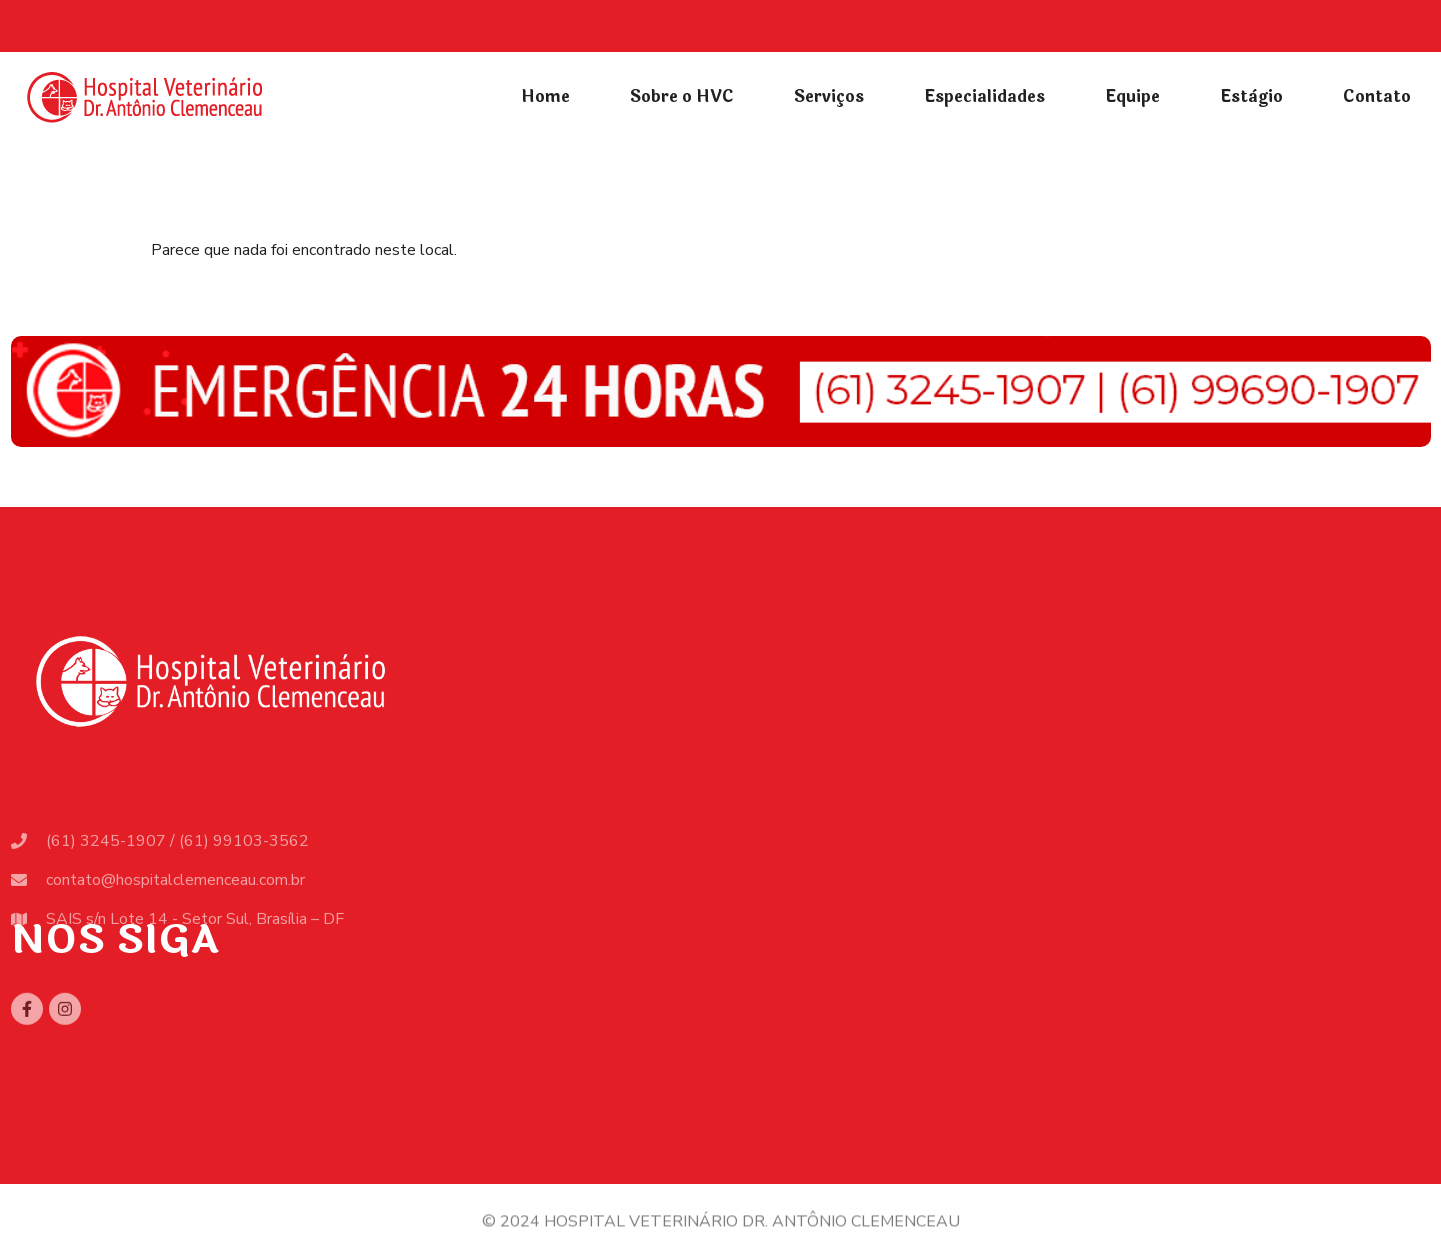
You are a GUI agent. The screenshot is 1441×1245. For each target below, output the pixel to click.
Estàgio (1251, 96)
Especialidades (984, 96)
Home (545, 96)
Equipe (1132, 96)
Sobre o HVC (682, 96)
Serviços (829, 96)
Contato (1377, 96)
